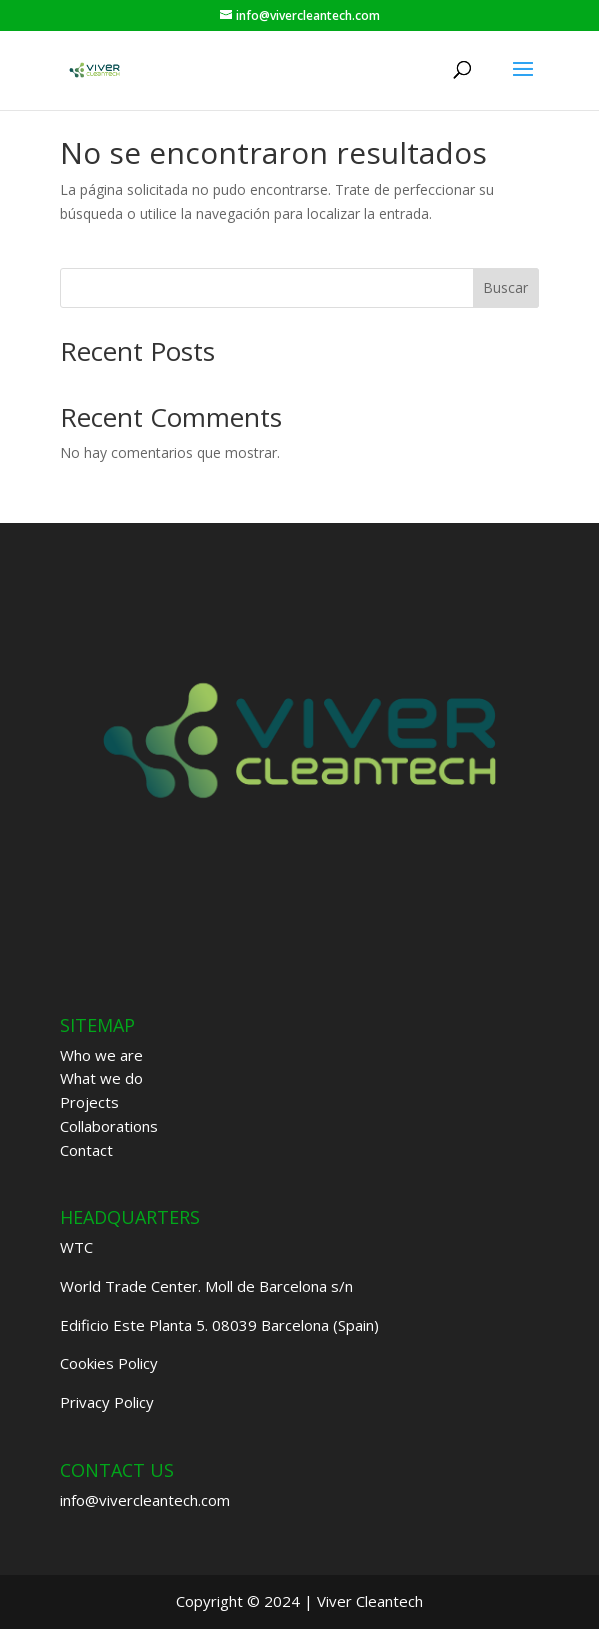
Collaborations (109, 1126)
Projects (89, 1102)
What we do (101, 1078)
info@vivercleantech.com (145, 1500)
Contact (86, 1150)
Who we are (101, 1055)
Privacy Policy (107, 1402)
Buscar (505, 287)
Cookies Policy (109, 1363)
